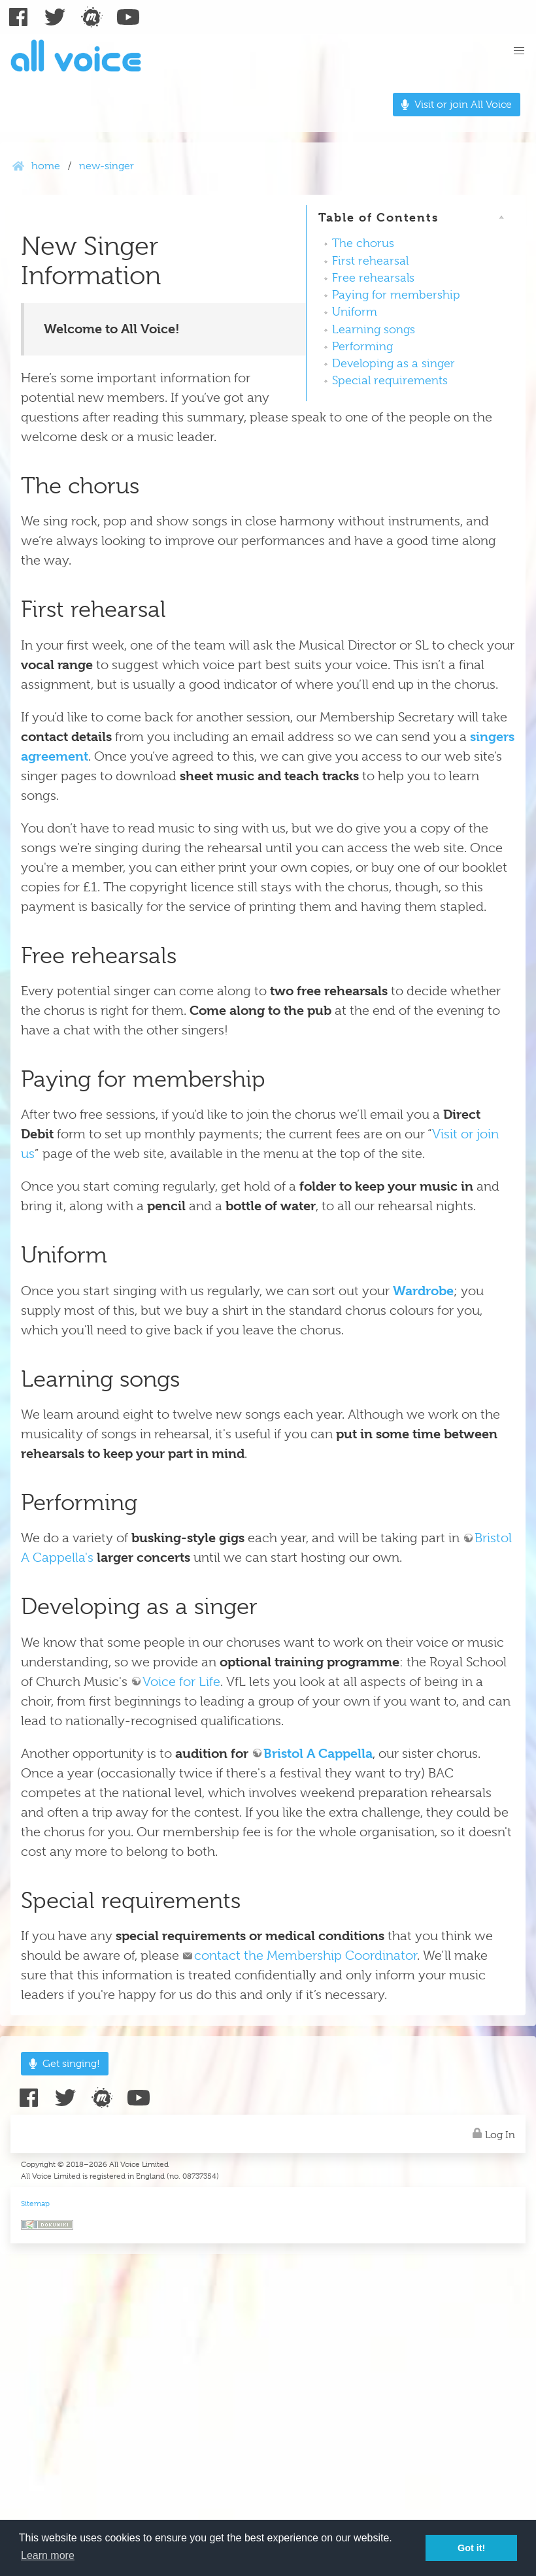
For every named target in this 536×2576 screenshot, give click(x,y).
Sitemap (35, 2203)
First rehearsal (370, 260)
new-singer (106, 166)
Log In (492, 2133)
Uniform (354, 311)
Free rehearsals (373, 277)
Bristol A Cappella (318, 1753)
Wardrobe (423, 1290)
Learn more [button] (48, 2555)
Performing (362, 346)
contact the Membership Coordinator (305, 1955)
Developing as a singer (393, 363)
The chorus (363, 243)
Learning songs (373, 329)
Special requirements (390, 380)
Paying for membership (396, 294)
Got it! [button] (471, 2548)
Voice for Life (181, 1681)
